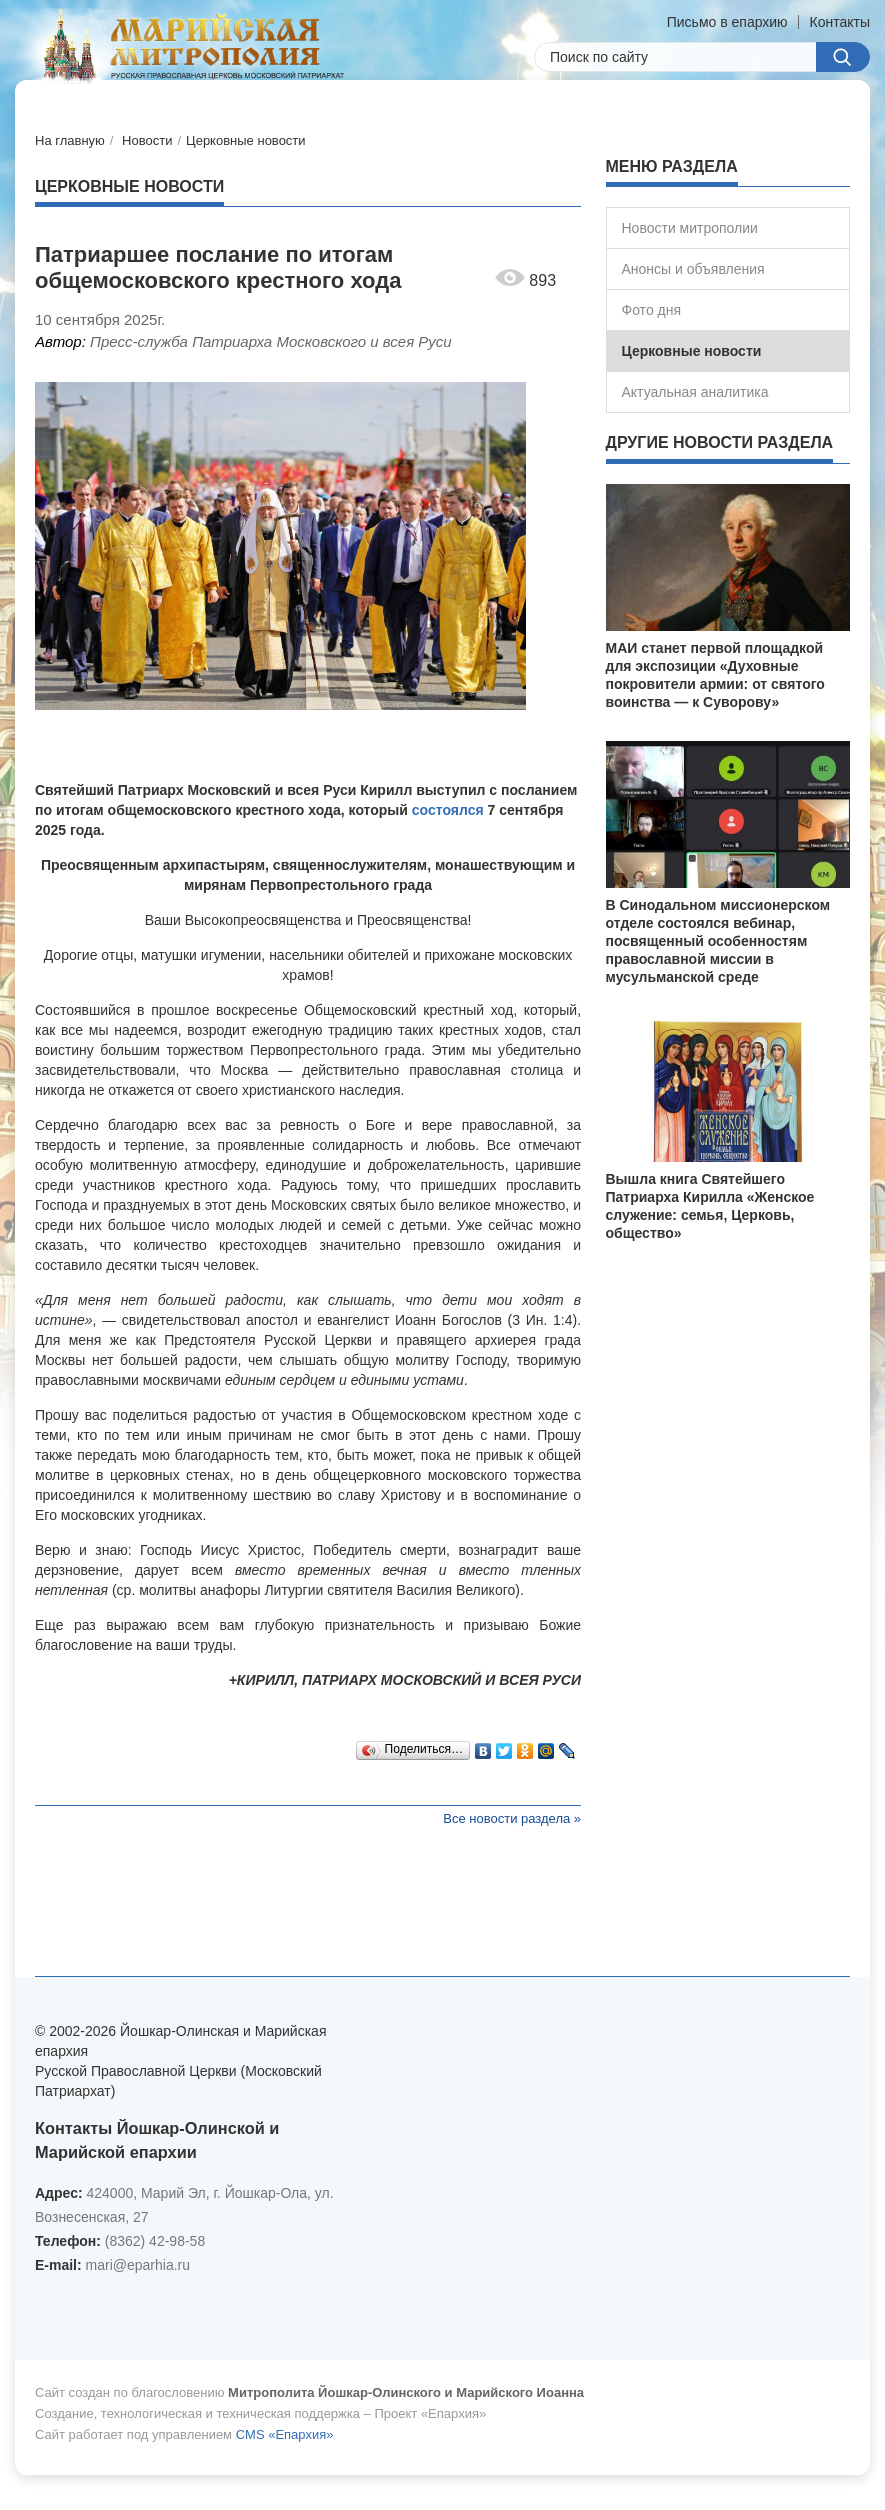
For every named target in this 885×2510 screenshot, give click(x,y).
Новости (147, 140)
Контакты (840, 22)
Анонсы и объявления (693, 269)
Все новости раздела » (512, 1818)
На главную (70, 140)
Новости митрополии (690, 228)
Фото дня (652, 310)
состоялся (448, 810)
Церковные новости (246, 140)
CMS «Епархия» (285, 2434)
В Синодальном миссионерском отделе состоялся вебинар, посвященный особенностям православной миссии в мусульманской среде (718, 941)
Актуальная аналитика (695, 392)
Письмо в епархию (727, 22)
